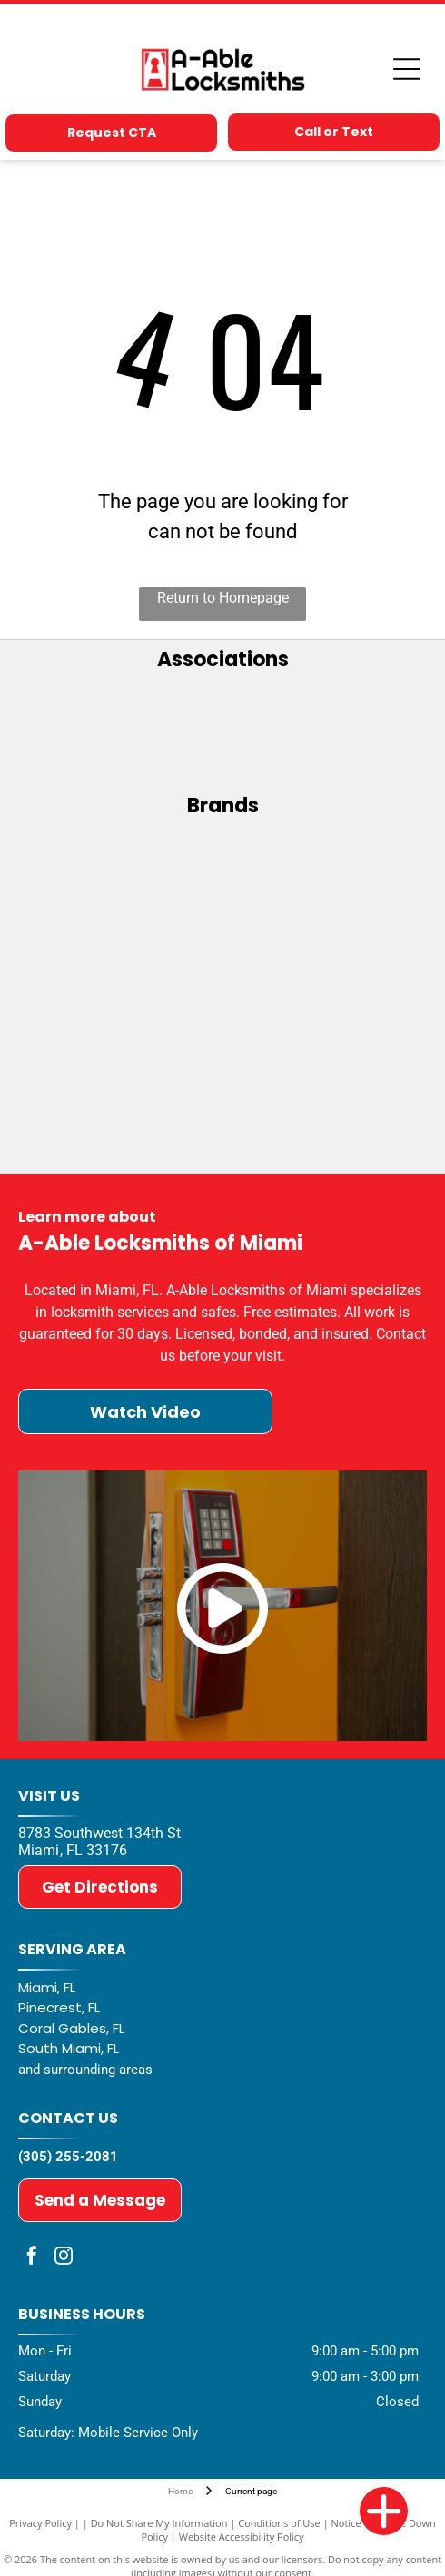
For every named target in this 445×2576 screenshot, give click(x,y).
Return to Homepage (223, 597)
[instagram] (63, 2258)
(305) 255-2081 (68, 2156)
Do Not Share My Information (159, 2523)
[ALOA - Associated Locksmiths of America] (223, 732)
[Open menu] (406, 69)
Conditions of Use (279, 2523)
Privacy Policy (40, 2523)
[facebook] (31, 2258)
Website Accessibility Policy (241, 2536)
